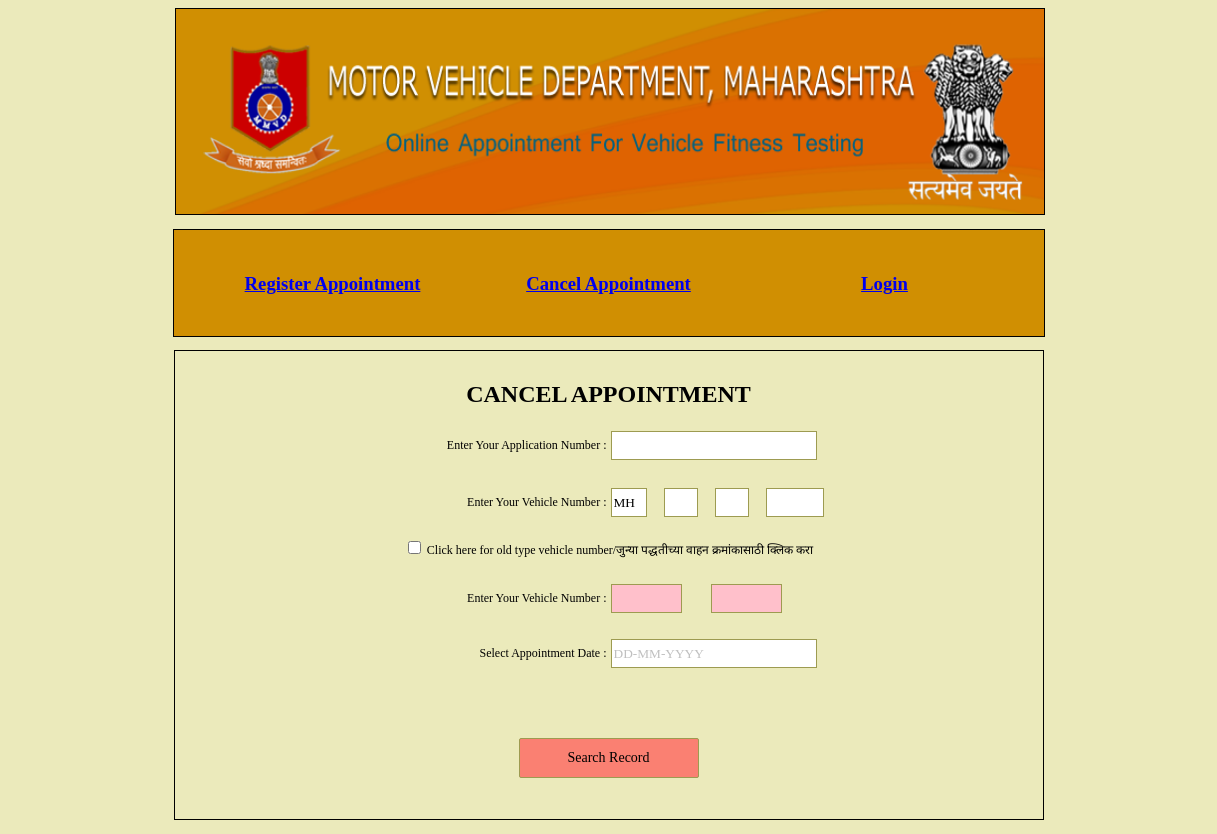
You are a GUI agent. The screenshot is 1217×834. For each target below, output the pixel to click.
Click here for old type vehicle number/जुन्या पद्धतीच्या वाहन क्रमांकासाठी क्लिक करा (618, 550)
